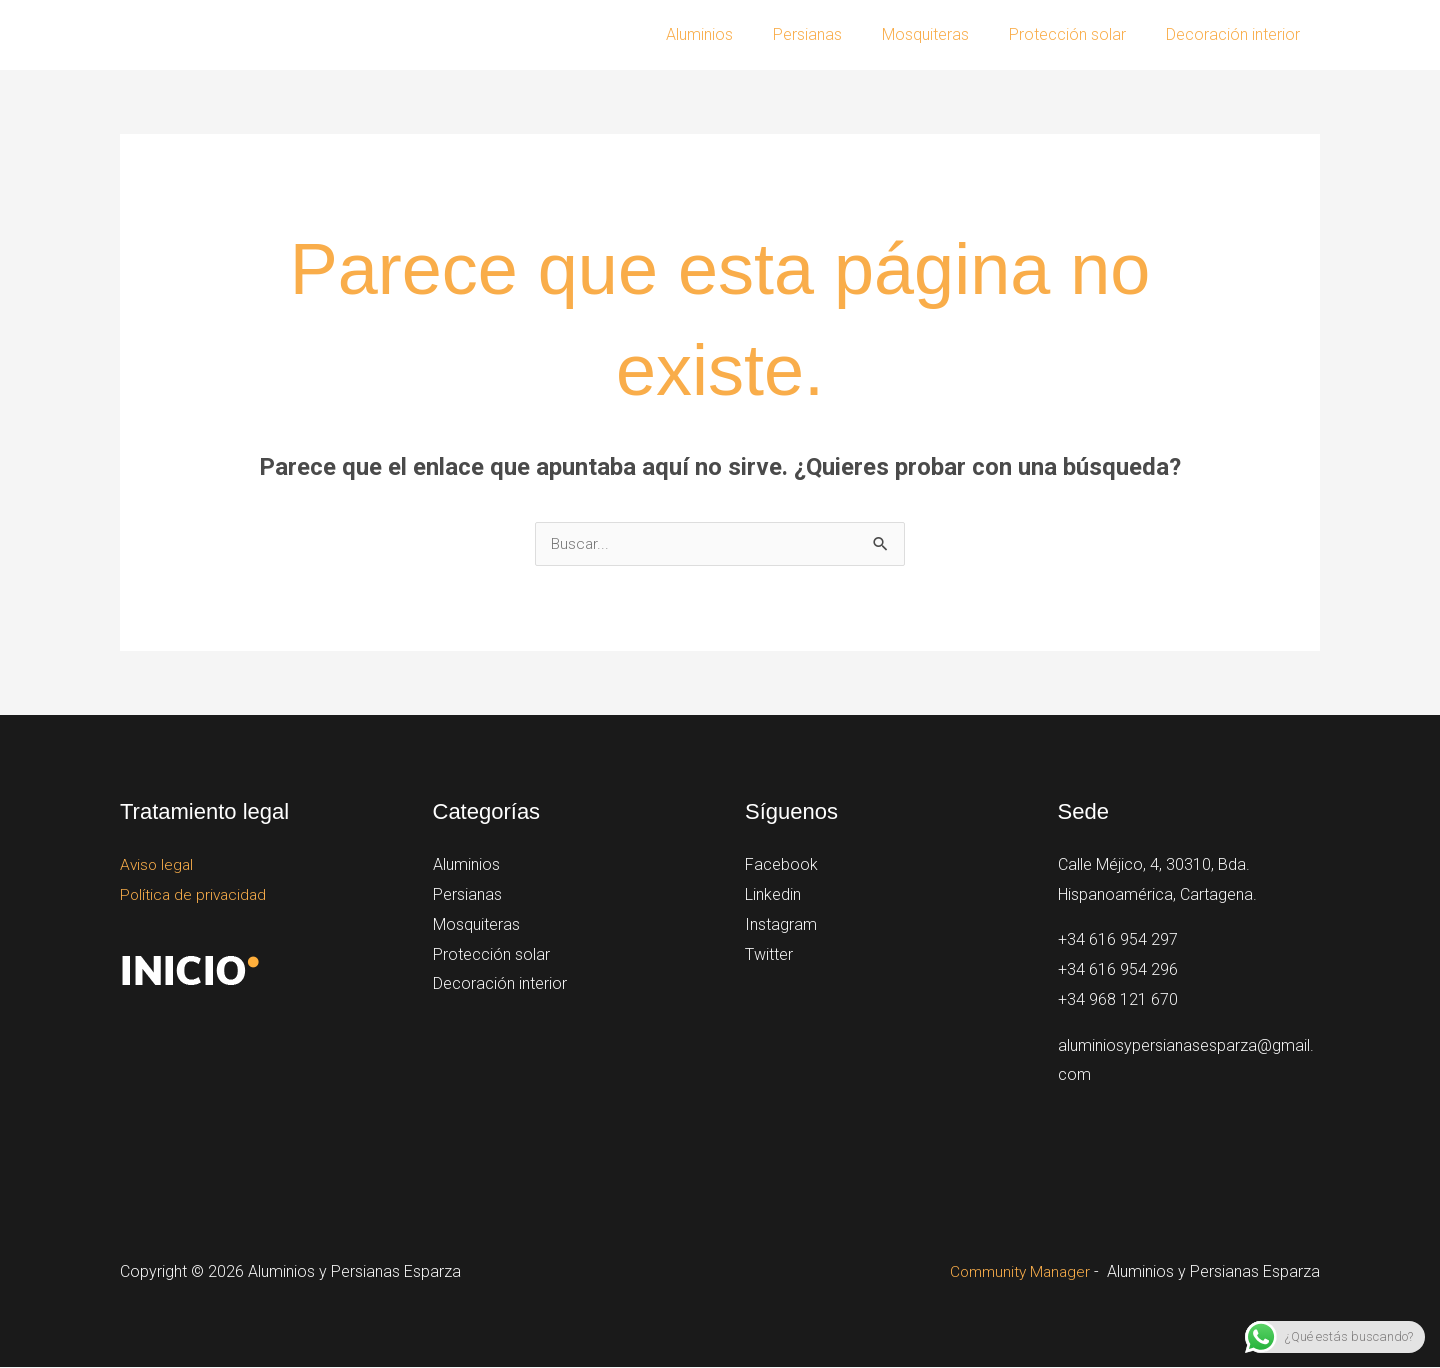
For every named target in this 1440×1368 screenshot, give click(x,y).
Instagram (781, 924)
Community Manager (1017, 1272)
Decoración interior (1237, 34)
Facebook (781, 865)
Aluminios (735, 34)
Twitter (769, 954)
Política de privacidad (195, 895)
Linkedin (773, 895)
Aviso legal (158, 865)
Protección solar (1079, 34)
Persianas (835, 34)
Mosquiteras (945, 34)
